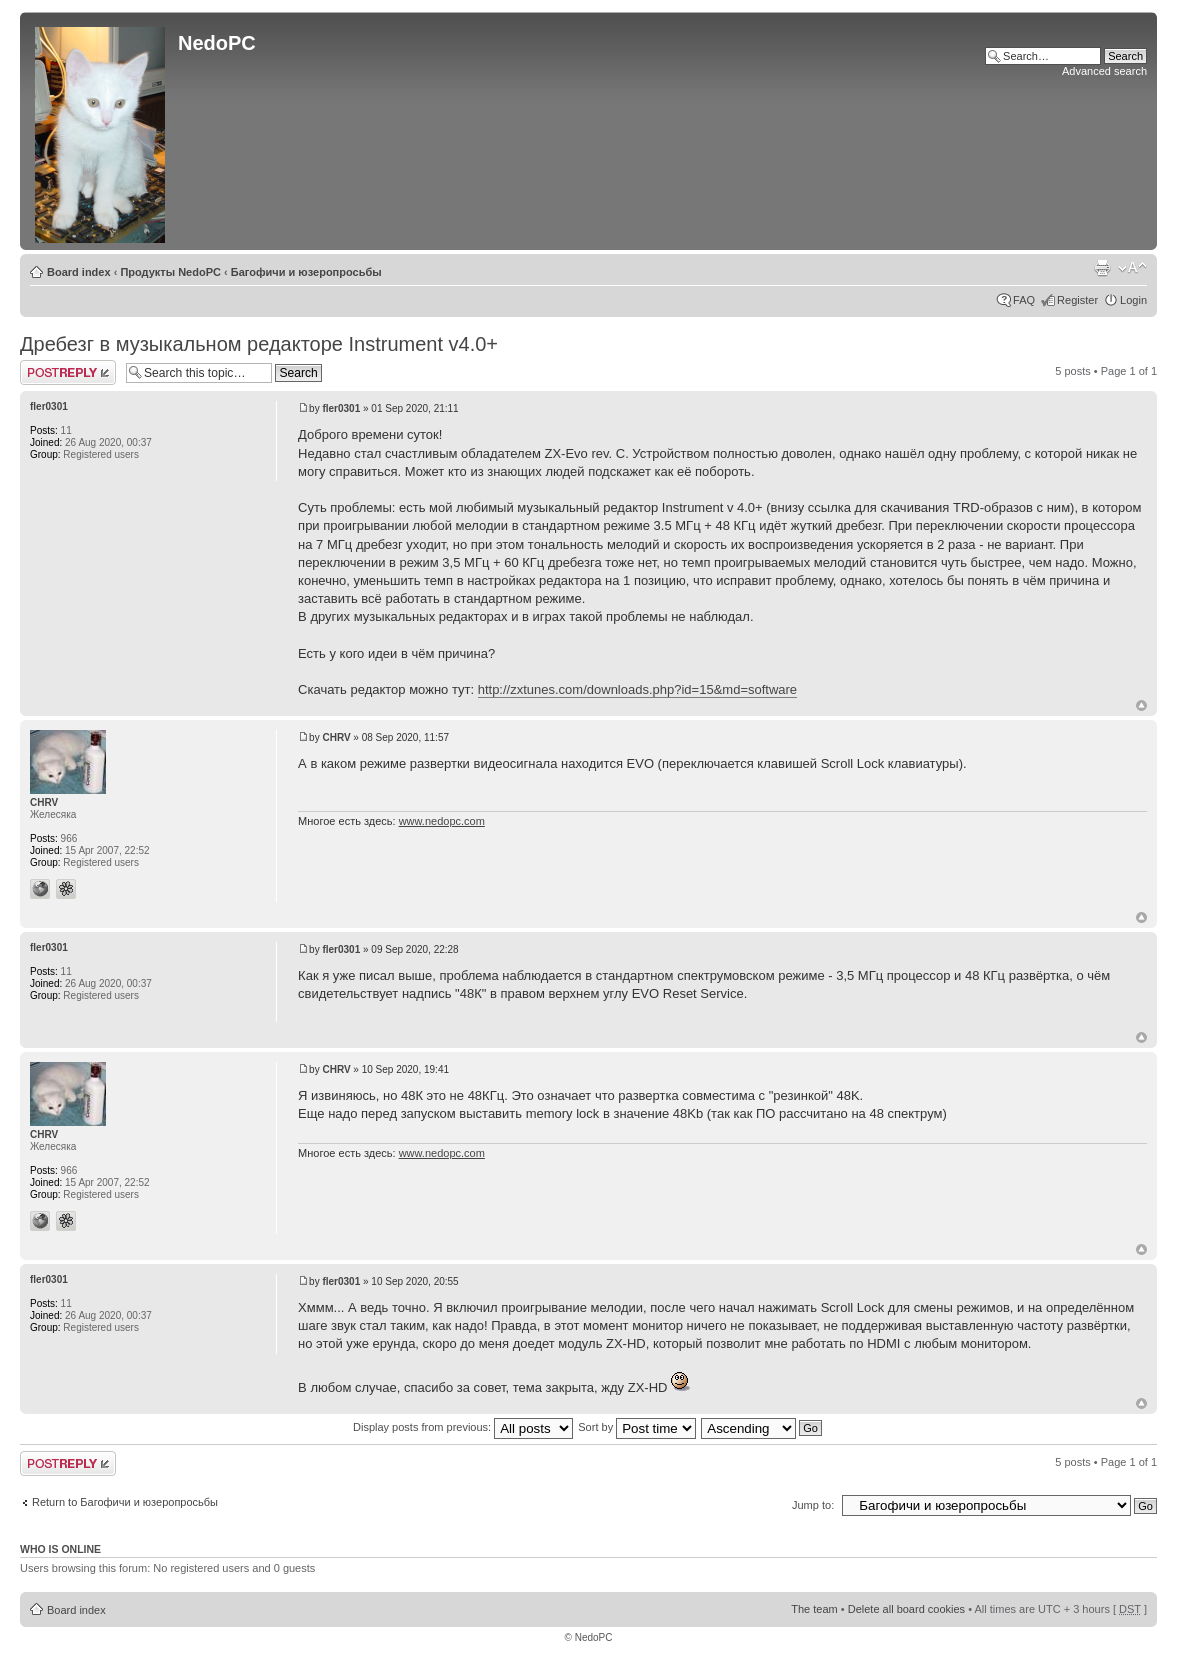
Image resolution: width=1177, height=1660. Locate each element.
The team (814, 1609)
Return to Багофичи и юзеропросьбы (125, 1502)
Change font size (1132, 268)
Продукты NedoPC (170, 272)
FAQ (1024, 300)
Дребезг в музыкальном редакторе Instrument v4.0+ (259, 344)
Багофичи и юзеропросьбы (306, 272)
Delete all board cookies (906, 1609)
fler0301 (341, 408)
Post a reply (68, 372)
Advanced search (1104, 71)
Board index (79, 272)
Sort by (637, 1427)
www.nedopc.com (442, 821)
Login (1133, 300)
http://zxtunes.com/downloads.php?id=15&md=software (637, 689)
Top (1141, 705)
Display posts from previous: (463, 1427)
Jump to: (813, 1505)
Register (1077, 300)
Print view (1102, 268)
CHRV (336, 737)
